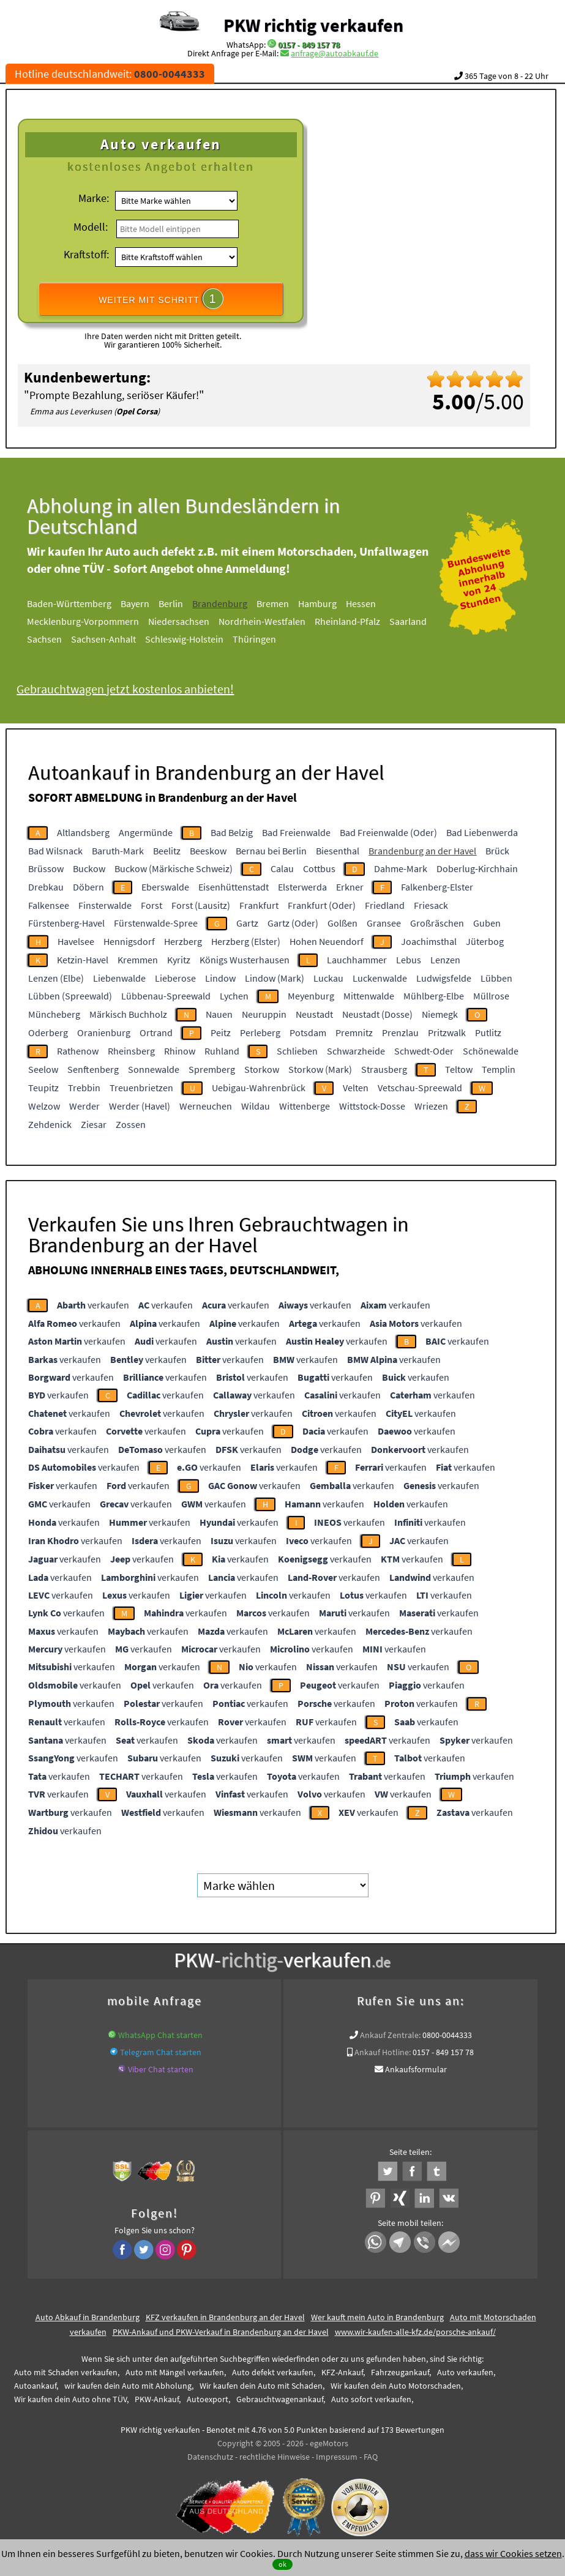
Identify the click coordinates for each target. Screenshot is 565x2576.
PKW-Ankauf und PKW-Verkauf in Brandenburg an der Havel (221, 2331)
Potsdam (308, 1032)
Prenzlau (400, 1032)
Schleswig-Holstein (204, 639)
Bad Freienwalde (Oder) (388, 832)
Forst (151, 905)
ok (282, 2564)
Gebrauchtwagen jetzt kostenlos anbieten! (145, 688)
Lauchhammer (357, 960)
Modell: (90, 227)
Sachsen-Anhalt (123, 639)
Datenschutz (210, 2456)
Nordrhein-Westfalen (282, 621)
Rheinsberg (131, 1051)
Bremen (293, 603)
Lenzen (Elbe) (56, 978)
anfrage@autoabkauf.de (334, 53)
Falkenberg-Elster (437, 887)
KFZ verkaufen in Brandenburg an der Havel (225, 2317)
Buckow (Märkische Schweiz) (173, 868)
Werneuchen (205, 1106)
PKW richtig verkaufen (313, 25)
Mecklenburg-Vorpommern (103, 621)
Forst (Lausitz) (200, 905)
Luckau (328, 978)
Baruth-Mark (118, 851)
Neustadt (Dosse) (377, 1014)
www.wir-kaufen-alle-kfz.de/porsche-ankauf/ (415, 2331)
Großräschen (437, 923)
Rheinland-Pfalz (367, 621)
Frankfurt (259, 905)
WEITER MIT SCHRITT (161, 298)
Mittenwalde (368, 996)
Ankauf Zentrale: (390, 2034)
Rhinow (179, 1051)
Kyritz (178, 960)
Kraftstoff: (86, 254)
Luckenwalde (380, 978)
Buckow (89, 868)
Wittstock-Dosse (372, 1106)
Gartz (247, 923)
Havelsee (76, 941)
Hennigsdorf (129, 941)
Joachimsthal (429, 941)
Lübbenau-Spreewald (166, 996)
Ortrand (156, 1032)
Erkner (350, 887)
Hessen (381, 603)
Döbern (88, 887)
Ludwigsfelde (443, 978)
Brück (497, 851)
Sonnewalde (153, 1069)
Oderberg (48, 1032)
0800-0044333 (447, 2034)
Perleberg (260, 1032)
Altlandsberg (83, 832)
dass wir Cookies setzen (513, 2553)
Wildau (255, 1106)
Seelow (43, 1069)
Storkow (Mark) (320, 1069)
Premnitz (354, 1032)
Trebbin (84, 1087)
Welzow (44, 1106)
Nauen (219, 1014)
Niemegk (440, 1014)
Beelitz (167, 851)
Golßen (342, 923)
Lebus (408, 960)
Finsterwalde (105, 905)
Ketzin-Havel (82, 960)
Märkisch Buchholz (128, 1014)
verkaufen (93, 1305)
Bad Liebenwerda (482, 832)
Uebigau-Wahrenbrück (258, 1087)
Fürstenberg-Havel (66, 923)
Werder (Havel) (139, 1106)
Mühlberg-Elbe (433, 996)
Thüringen (274, 639)
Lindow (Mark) (274, 978)
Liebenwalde (119, 978)
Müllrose (491, 996)
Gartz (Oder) (293, 923)
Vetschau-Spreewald (420, 1087)
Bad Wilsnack (55, 851)
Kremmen (138, 960)
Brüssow (46, 868)
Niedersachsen (199, 621)
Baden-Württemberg (89, 603)
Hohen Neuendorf (327, 941)
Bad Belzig (232, 832)
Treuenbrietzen (141, 1087)
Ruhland (221, 1051)
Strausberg (384, 1069)
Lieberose (175, 978)
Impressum (336, 2456)
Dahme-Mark (400, 868)
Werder (84, 1106)
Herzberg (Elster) (245, 941)
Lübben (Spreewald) (70, 996)
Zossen (131, 1124)
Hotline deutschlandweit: (110, 74)
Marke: (93, 198)
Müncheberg (54, 1014)
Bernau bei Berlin (271, 851)
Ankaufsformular (416, 2069)
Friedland (385, 905)
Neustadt (314, 1014)
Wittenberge (304, 1106)
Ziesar (94, 1124)
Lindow (220, 978)
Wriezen (431, 1106)
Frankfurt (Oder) (322, 905)
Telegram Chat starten (160, 2052)
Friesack (431, 905)
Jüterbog (485, 941)
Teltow (459, 1069)
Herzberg (183, 941)
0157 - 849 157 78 (309, 44)
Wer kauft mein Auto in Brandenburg (377, 2317)
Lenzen (445, 960)
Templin (498, 1069)
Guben (487, 923)
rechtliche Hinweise (274, 2456)
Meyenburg (311, 996)
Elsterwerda (302, 887)
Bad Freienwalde (296, 832)
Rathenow (78, 1051)
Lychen (234, 996)
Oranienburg (103, 1032)
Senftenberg (93, 1069)
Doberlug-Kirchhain (477, 868)
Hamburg (337, 603)
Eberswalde (165, 887)
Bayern (155, 603)
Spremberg (212, 1069)
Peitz (221, 1032)
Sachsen (64, 639)
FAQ (371, 2456)
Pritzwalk (447, 1032)
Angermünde (146, 832)
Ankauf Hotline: (382, 2052)
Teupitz (43, 1087)
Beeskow (208, 851)
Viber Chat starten (160, 2069)
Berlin (191, 603)
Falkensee (48, 905)
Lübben (496, 978)
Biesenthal (337, 851)
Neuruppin (264, 1014)
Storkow (261, 1069)
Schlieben (297, 1051)
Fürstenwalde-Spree (156, 923)
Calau (282, 868)
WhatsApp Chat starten (160, 2034)
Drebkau (46, 887)
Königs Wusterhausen (245, 960)
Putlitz (488, 1032)
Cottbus (319, 868)
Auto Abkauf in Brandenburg (88, 2317)
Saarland (428, 621)
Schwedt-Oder (424, 1051)
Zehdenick (50, 1124)
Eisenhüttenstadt (233, 887)
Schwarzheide (356, 1051)
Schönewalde (490, 1051)
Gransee (384, 923)
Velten (356, 1087)
